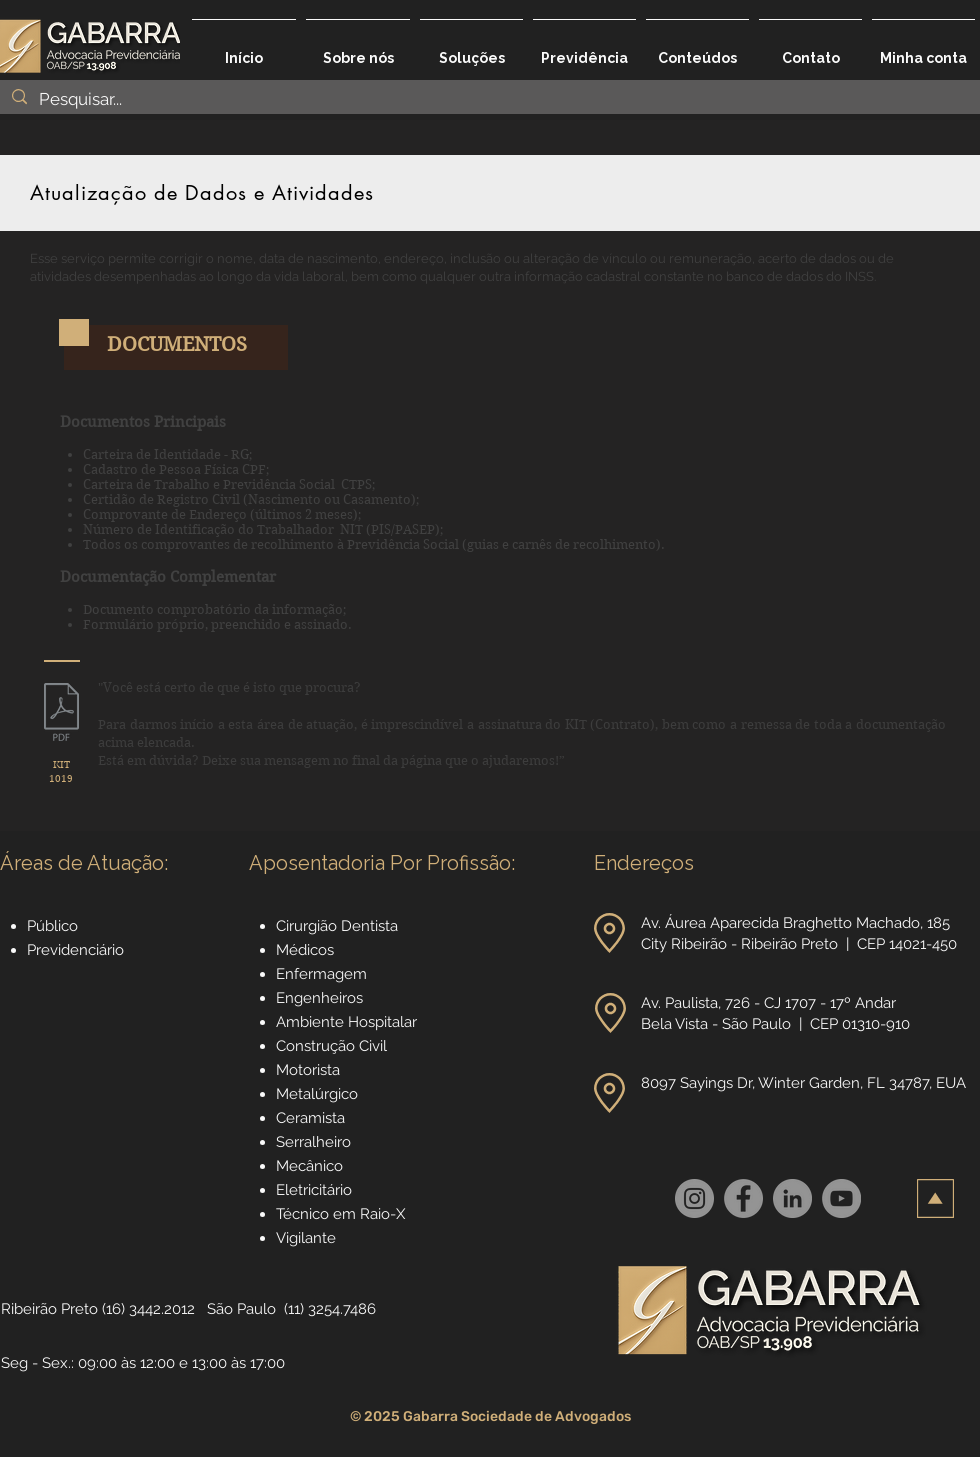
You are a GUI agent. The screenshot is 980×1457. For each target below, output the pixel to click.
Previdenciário (75, 950)
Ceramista (310, 1118)
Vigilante (306, 1238)
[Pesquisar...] (488, 100)
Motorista (308, 1070)
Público (52, 926)
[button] (471, 49)
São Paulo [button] (241, 1309)
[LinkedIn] (792, 1198)
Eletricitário (314, 1190)
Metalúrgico (317, 1094)
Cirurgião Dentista (337, 926)
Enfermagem (321, 974)
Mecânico (309, 1166)
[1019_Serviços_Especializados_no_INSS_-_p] (61, 714)
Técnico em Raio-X (340, 1214)
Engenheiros (319, 998)
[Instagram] (694, 1198)
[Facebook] (743, 1198)
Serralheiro (313, 1142)
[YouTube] (841, 1198)
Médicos (305, 950)
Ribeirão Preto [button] (49, 1309)
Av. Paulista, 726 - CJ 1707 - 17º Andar (770, 1003)
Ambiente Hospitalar (346, 1022)
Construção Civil (333, 1046)
